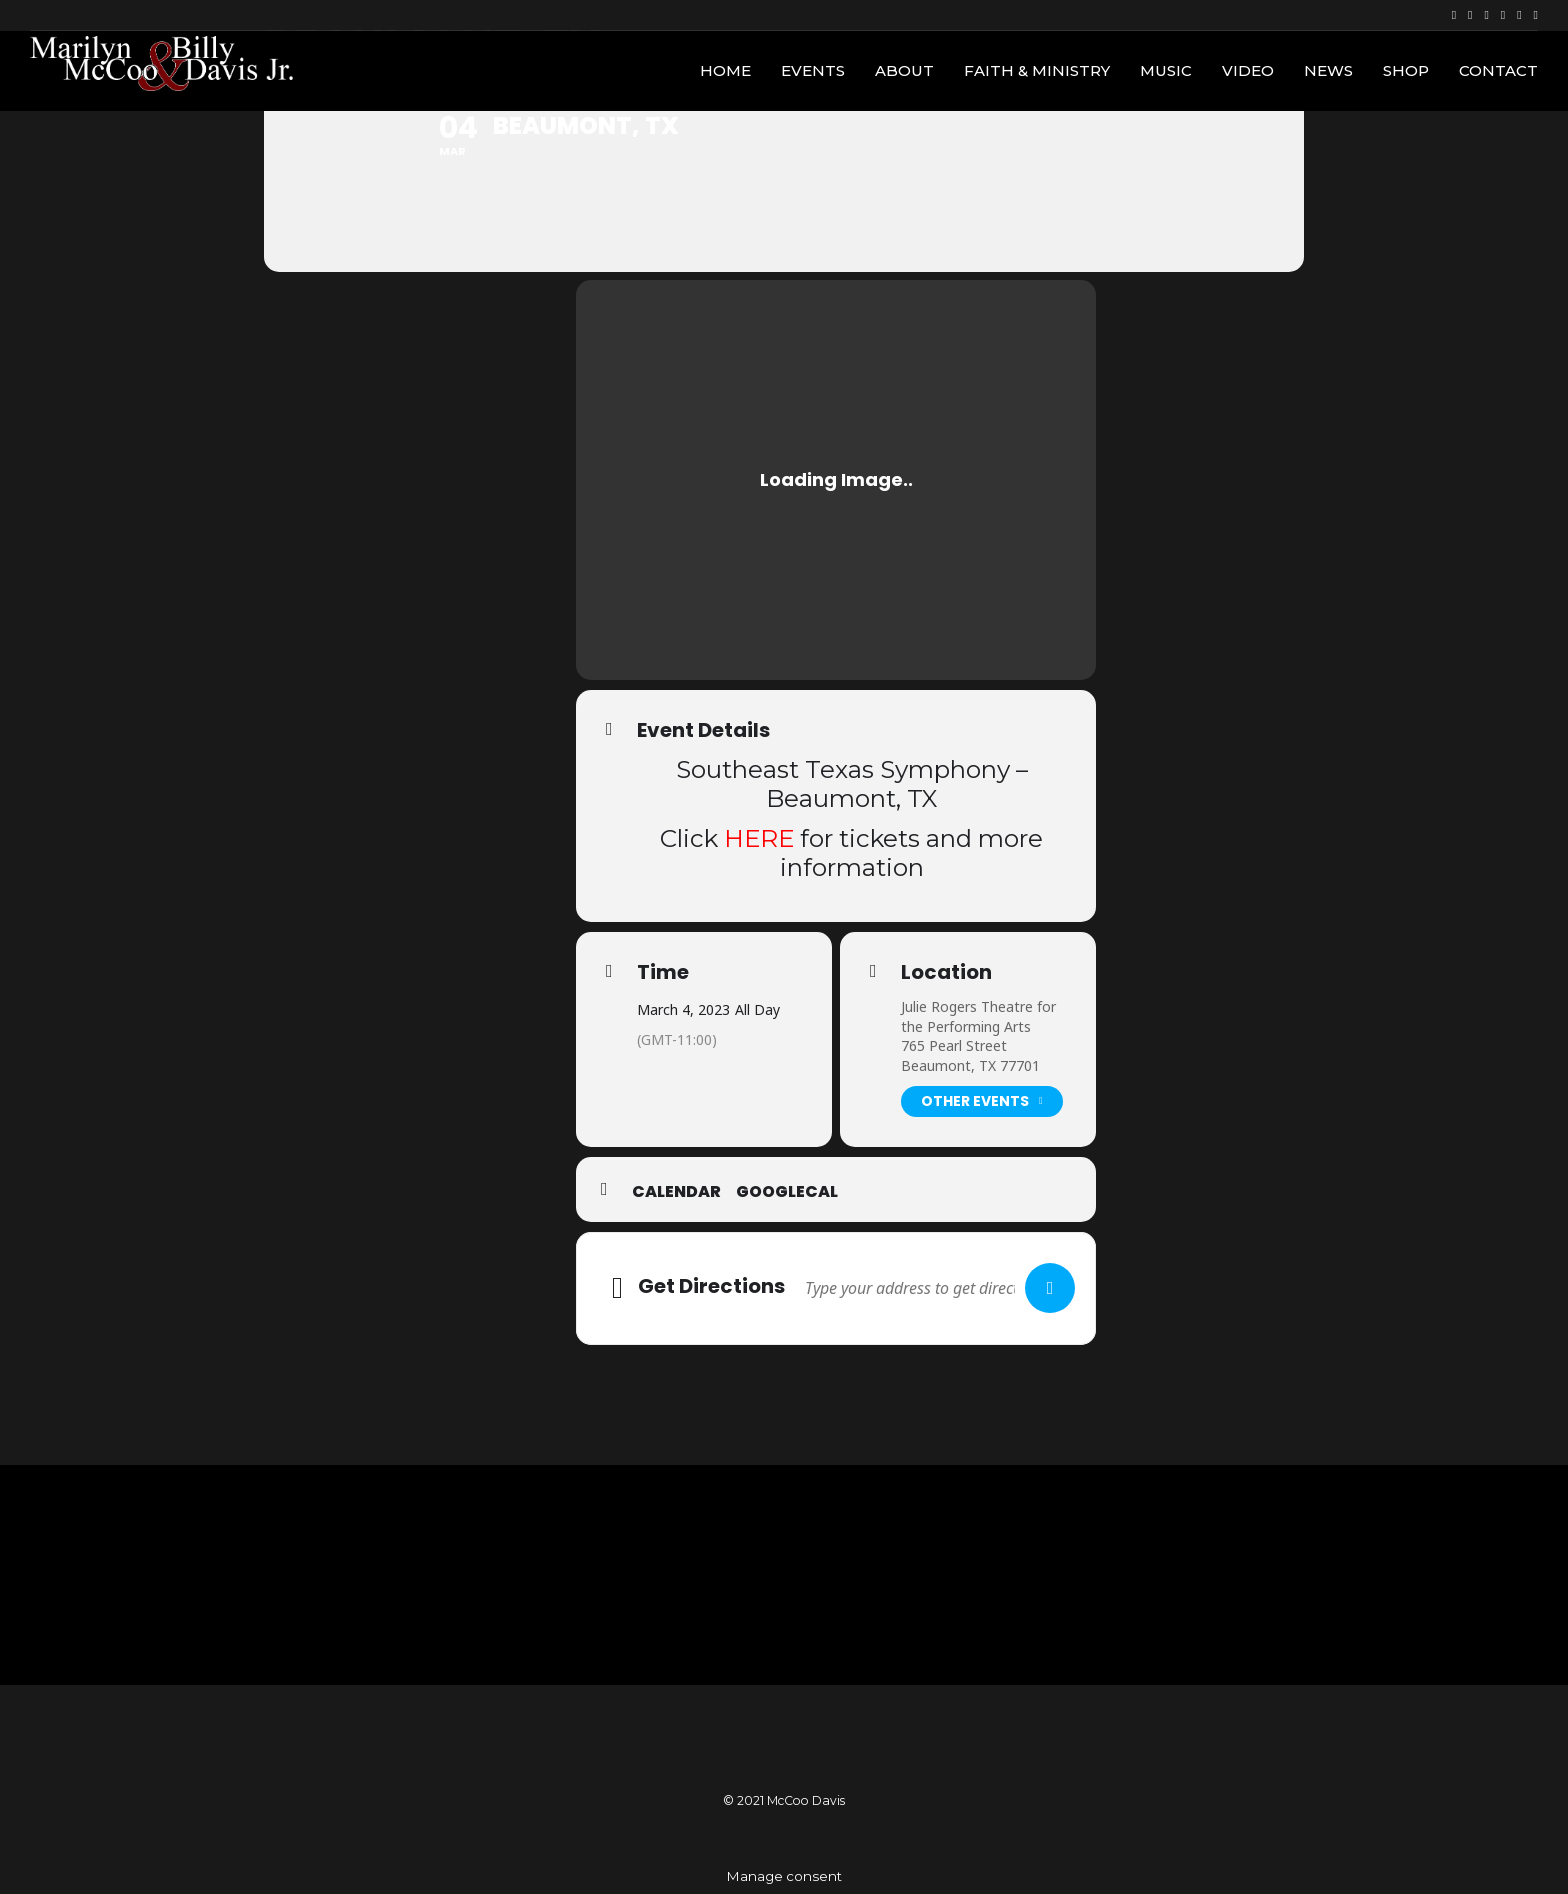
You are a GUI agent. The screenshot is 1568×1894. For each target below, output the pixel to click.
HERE (759, 838)
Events (813, 70)
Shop (1406, 70)
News (1328, 70)
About (904, 70)
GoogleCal (787, 1192)
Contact (1498, 70)
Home (725, 70)
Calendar (676, 1192)
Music (1166, 70)
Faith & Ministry (1037, 70)
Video (1248, 70)
